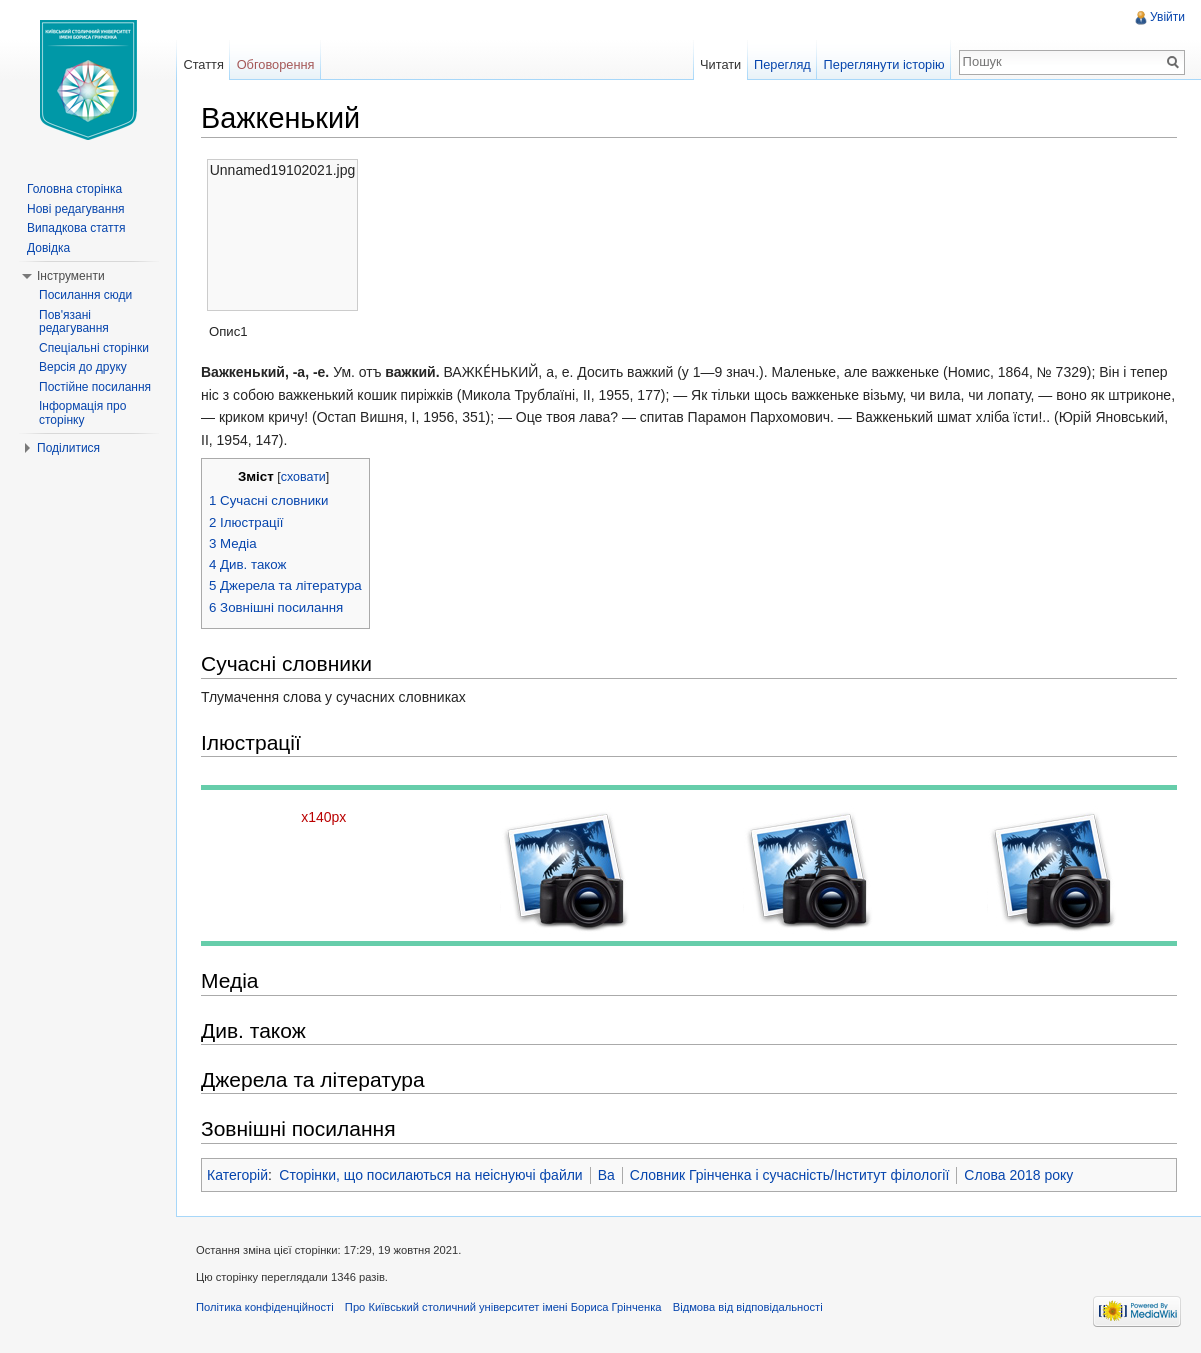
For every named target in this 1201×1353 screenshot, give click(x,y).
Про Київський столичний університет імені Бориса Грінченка (503, 1307)
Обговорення (276, 64)
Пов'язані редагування (74, 322)
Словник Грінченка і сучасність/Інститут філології (789, 1175)
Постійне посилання (95, 387)
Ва (606, 1175)
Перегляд (782, 64)
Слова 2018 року (1018, 1175)
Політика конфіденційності (265, 1307)
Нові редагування (76, 209)
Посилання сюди (85, 295)
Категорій (237, 1175)
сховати (303, 477)
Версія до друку (83, 367)
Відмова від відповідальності (748, 1307)
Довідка (48, 248)
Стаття (203, 64)
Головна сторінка (74, 189)
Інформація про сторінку (82, 413)
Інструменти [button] (71, 276)
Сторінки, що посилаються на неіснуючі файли (430, 1175)
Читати (720, 64)
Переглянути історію (884, 64)
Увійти (1167, 17)
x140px (323, 817)
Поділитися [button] (68, 448)
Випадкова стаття (76, 228)
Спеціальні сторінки (94, 348)
